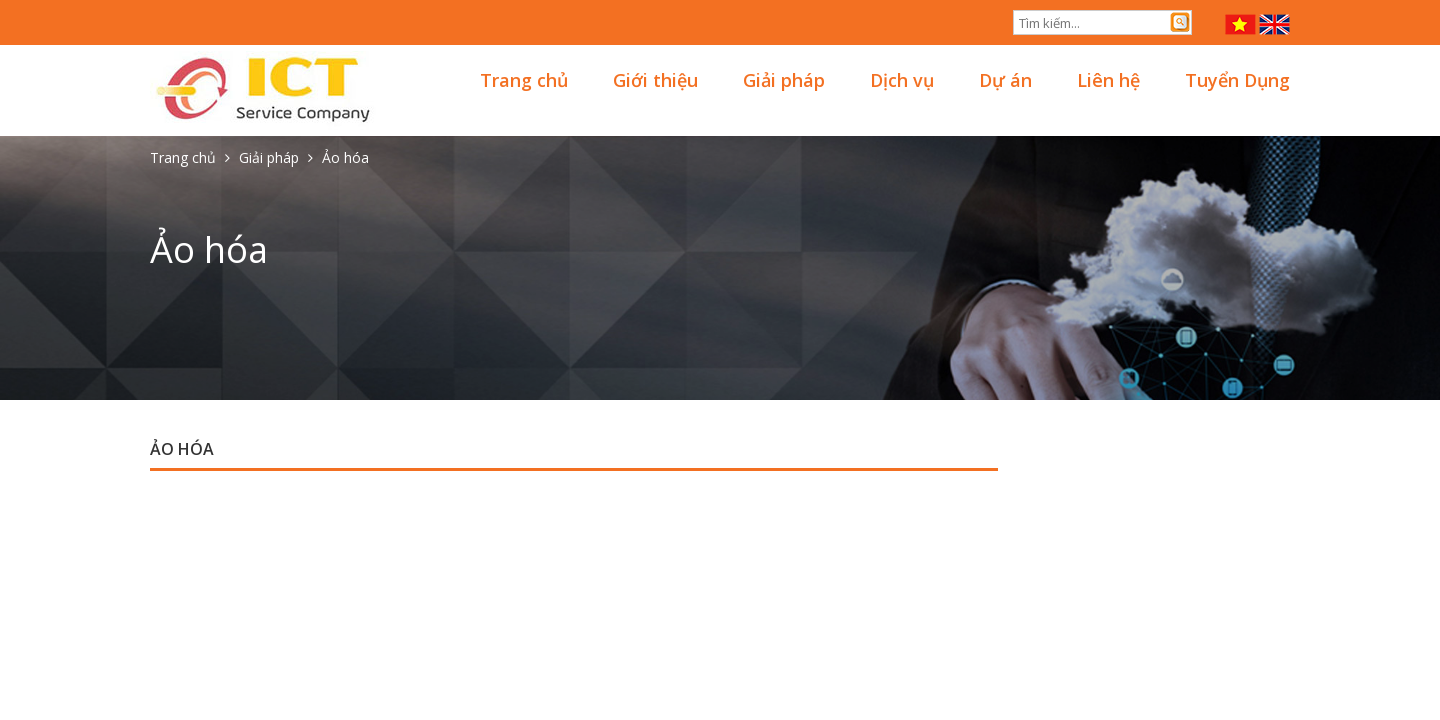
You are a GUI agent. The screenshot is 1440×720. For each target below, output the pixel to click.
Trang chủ (524, 80)
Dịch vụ (902, 80)
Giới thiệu (655, 80)
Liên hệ (1108, 80)
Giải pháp (784, 80)
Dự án (1005, 80)
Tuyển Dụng (1237, 80)
